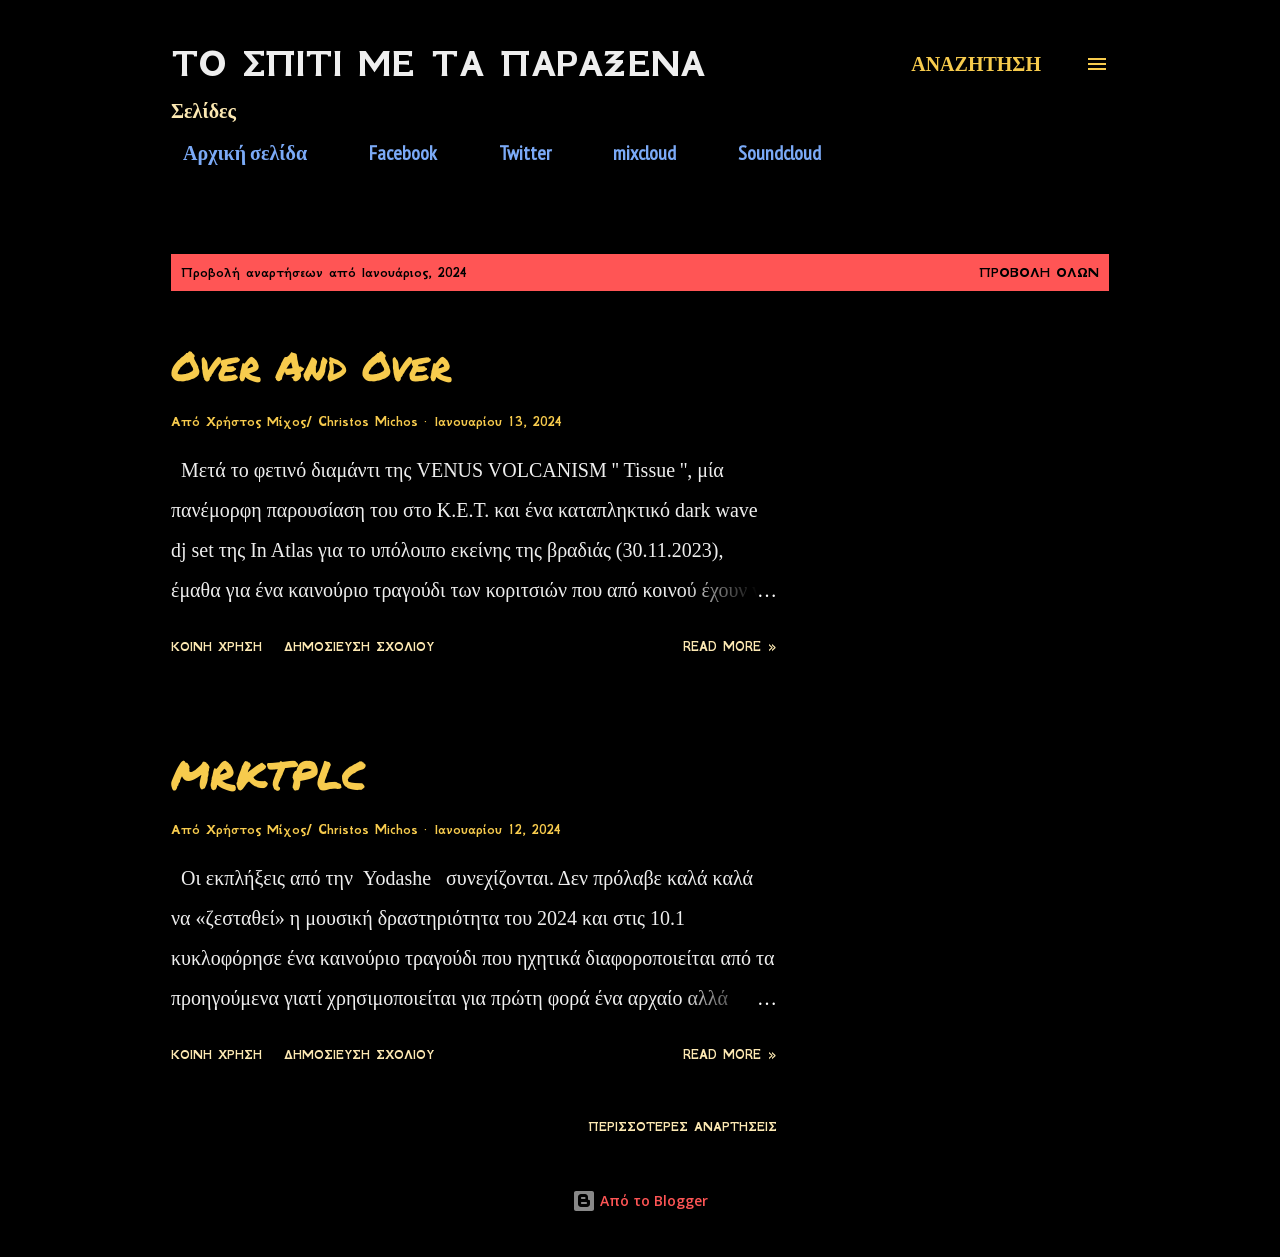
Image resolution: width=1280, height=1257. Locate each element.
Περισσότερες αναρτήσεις (682, 1127)
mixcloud (632, 153)
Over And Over (311, 365)
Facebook (391, 153)
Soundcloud (767, 153)
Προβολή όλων (1039, 272)
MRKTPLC (268, 774)
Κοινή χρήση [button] (216, 647)
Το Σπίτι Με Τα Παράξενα (438, 64)
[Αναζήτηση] (976, 64)
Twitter (513, 153)
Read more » (730, 647)
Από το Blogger (640, 1200)
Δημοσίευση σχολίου (359, 647)
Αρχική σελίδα (233, 153)
